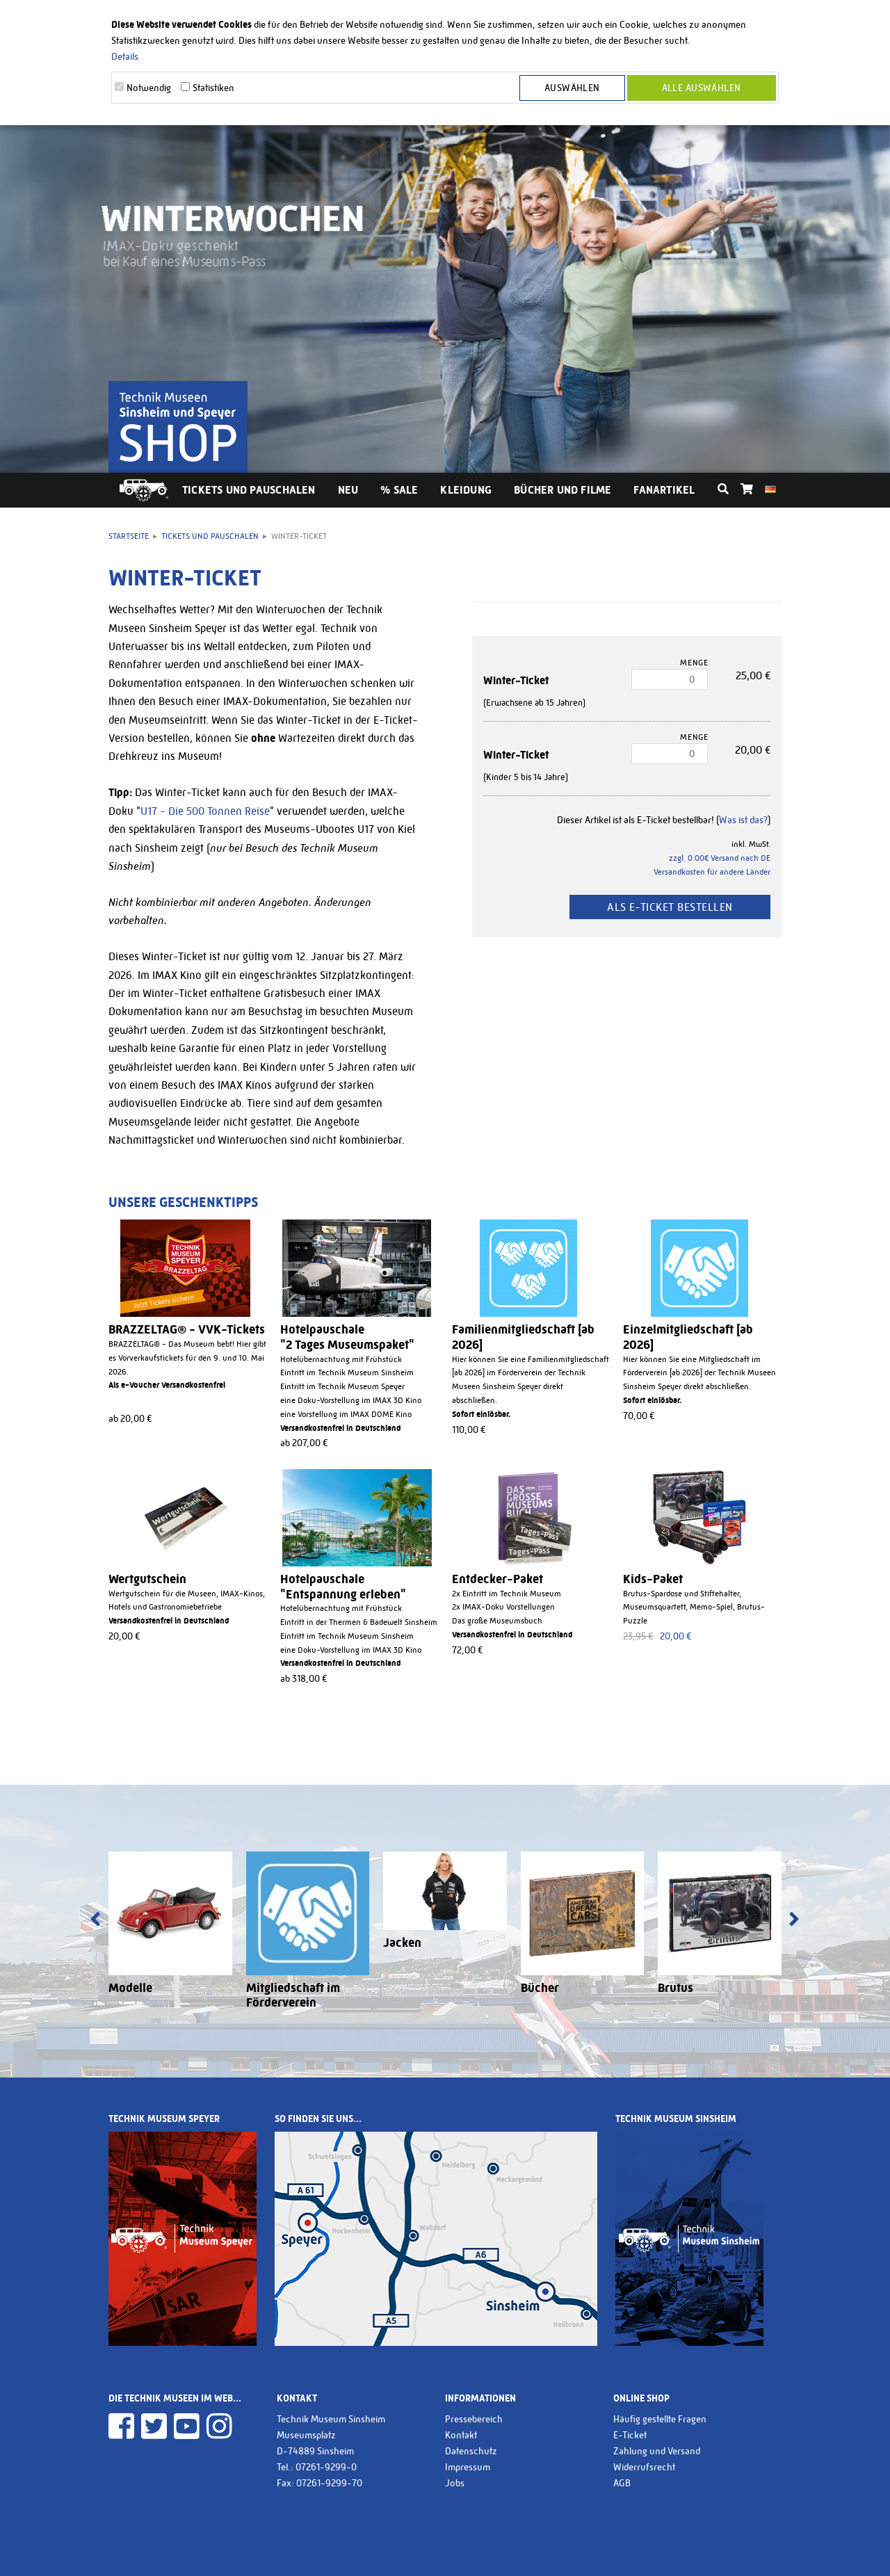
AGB (622, 2482)
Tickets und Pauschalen (249, 489)
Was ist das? (743, 819)
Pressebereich (474, 2418)
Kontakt (461, 2434)
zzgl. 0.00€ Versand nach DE (719, 858)
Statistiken (213, 87)
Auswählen (572, 87)
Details (124, 56)
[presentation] (95, 1920)
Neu (348, 489)
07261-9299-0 (326, 2466)
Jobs (454, 2482)
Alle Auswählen (701, 87)
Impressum (467, 2466)
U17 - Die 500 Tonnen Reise (205, 811)
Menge (694, 662)
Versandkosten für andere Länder (712, 872)
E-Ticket (630, 2434)
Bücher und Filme (562, 489)
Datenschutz (471, 2450)
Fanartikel (664, 489)
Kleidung (466, 489)
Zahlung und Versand (656, 2450)
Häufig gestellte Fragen (659, 2418)
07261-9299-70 (329, 2482)
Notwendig (149, 87)
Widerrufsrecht (644, 2466)
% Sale (399, 489)
